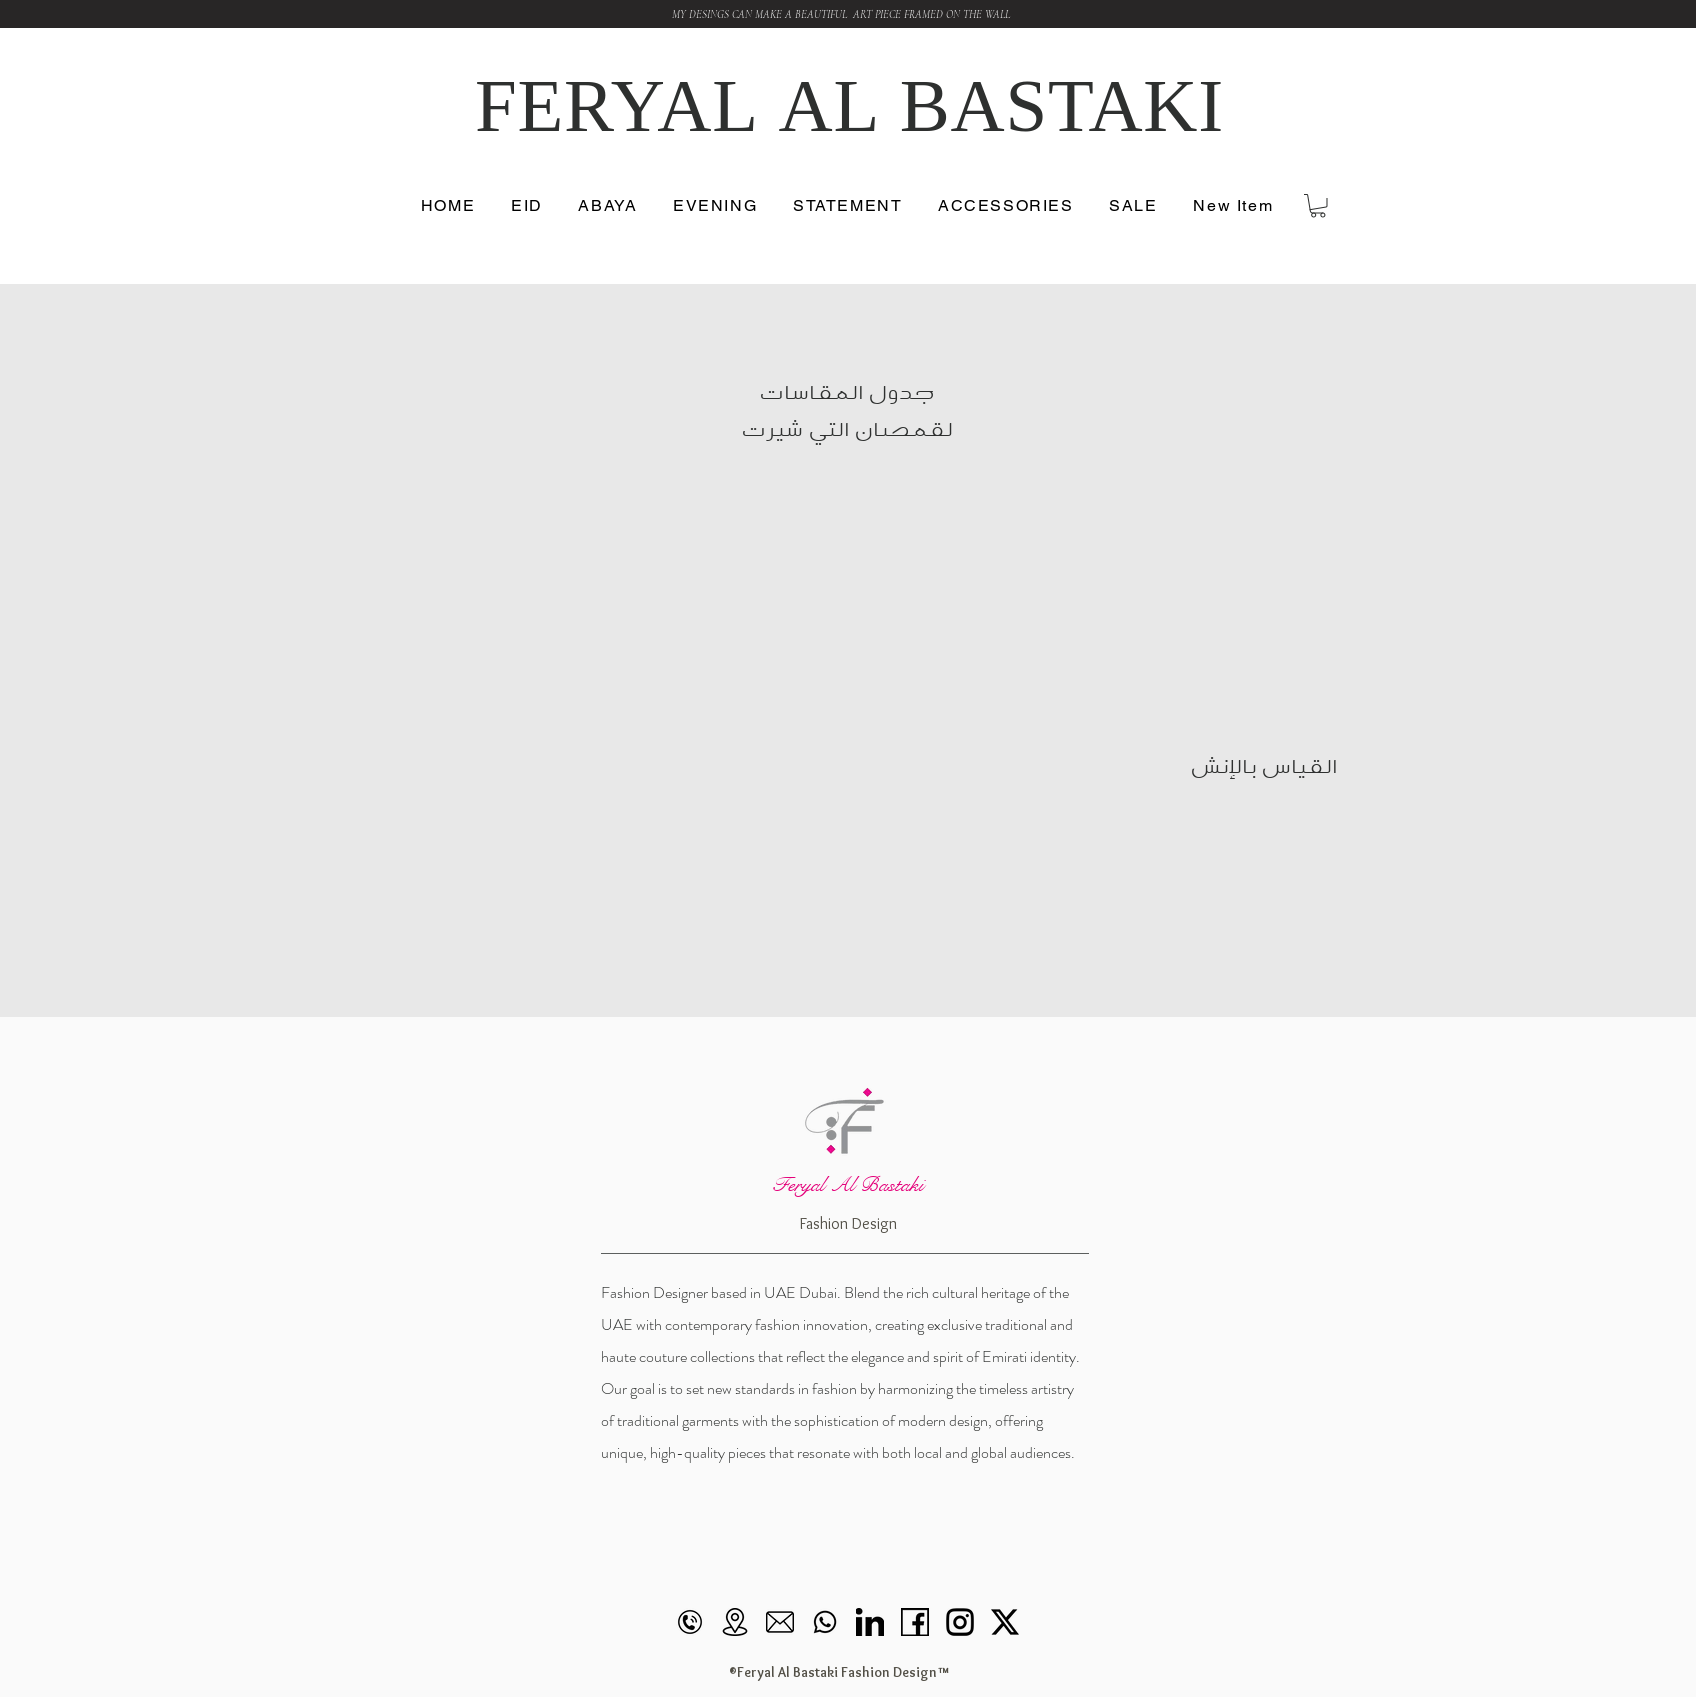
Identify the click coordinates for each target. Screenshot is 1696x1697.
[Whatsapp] (825, 1622)
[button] (1233, 206)
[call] (690, 1622)
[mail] (780, 1622)
